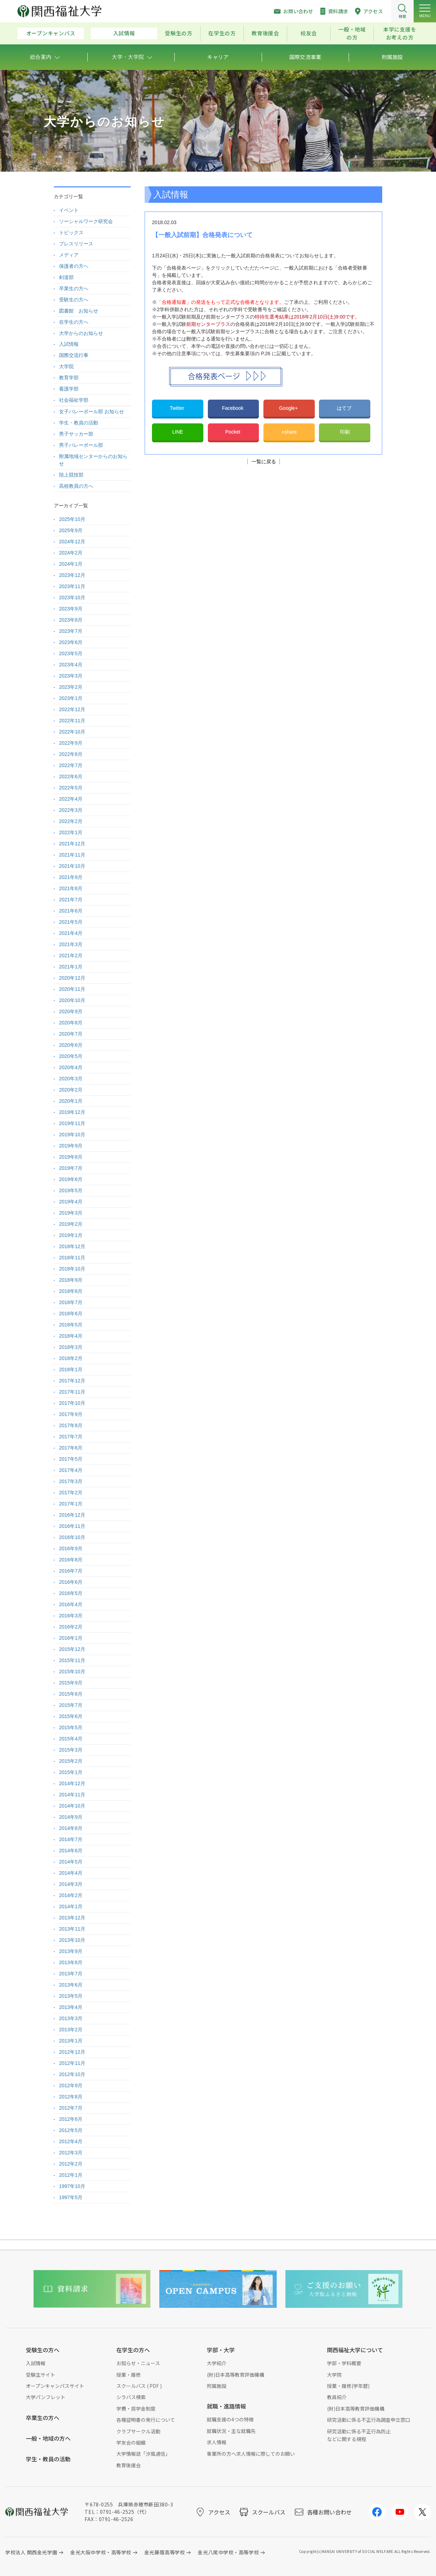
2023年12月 (72, 575)
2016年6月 (70, 1582)
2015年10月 (72, 1671)
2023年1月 (70, 698)
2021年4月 (70, 933)
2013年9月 (70, 1951)
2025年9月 (70, 530)
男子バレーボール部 (81, 445)
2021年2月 (70, 955)
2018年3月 (70, 1347)
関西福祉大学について (355, 2350)
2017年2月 (70, 1492)
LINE (177, 432)
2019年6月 (70, 1179)
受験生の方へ (73, 299)
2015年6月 (70, 1716)
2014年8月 (70, 1828)
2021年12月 (72, 843)
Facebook (233, 408)
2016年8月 (70, 1559)
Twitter (178, 408)
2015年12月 (72, 1649)
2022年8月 (70, 754)
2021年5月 (70, 922)
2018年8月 (70, 1291)
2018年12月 (72, 1246)
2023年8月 (70, 620)
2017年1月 (70, 1504)
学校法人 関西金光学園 (31, 2552)
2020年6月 (70, 1045)
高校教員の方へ (76, 486)
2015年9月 (70, 1683)
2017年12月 (72, 1380)
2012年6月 (70, 2119)
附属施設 (216, 2385)
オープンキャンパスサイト (55, 2385)
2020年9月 (70, 1011)
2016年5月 (70, 1593)
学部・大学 (221, 2350)
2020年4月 (70, 1067)
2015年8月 (70, 1694)
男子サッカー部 (76, 434)
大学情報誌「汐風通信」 (143, 2453)
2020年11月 (72, 989)
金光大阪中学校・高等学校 (100, 2552)
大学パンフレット (45, 2396)
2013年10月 (72, 1940)
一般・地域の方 (352, 33)
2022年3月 (70, 810)
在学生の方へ (73, 322)
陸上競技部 (71, 475)
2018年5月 (70, 1325)
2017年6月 (70, 1448)
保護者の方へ (73, 266)
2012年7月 (70, 2108)
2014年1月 (70, 1906)
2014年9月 (70, 1817)
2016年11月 (72, 1526)
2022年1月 (70, 832)
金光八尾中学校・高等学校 (228, 2552)
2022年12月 (72, 709)
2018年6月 (70, 1313)
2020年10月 (72, 1000)
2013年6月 (70, 1985)
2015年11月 (72, 1660)
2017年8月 (70, 1425)
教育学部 (69, 377)
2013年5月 (70, 1996)
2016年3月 (70, 1615)
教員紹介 (337, 2396)
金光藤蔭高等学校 (164, 2552)
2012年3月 (70, 2152)
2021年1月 (70, 966)
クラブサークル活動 (138, 2431)
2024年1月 (70, 564)
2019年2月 (70, 1224)
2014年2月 (70, 1895)
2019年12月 (72, 1112)
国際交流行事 (73, 355)
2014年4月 (70, 1873)
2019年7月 (70, 1168)
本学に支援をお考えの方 (399, 33)
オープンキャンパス (50, 33)
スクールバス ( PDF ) (139, 2385)
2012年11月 (72, 2063)
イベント (69, 210)
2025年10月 (72, 519)
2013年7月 (70, 1973)
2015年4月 (70, 1738)
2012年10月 (72, 2074)
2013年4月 (70, 2007)
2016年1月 (70, 1638)
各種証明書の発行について (145, 2419)
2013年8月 (70, 1962)
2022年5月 (70, 787)
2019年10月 (72, 1134)
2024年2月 (70, 553)
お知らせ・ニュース (138, 2363)
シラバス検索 (131, 2396)
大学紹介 (216, 2363)
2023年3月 (70, 676)
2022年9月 (70, 743)
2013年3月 (70, 2018)
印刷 (345, 432)
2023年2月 (70, 687)
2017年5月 (70, 1459)
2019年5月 (70, 1190)
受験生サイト (40, 2374)
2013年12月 (72, 1917)
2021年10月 (72, 866)
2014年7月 (70, 1839)
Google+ (289, 408)
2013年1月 (70, 2041)
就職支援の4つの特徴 (230, 2419)
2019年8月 (70, 1157)
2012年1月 (70, 2175)
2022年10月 (72, 732)
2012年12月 (72, 2052)
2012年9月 (70, 2085)
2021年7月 (70, 899)
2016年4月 (70, 1604)
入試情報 (124, 33)
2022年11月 (72, 720)
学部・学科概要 (344, 2363)
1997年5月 (70, 2197)
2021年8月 (70, 888)
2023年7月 (70, 631)
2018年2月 (70, 1358)
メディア (69, 255)
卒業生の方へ (73, 288)
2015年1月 (70, 1772)
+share (289, 432)
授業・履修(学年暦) (348, 2385)
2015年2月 (70, 1761)
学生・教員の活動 (78, 422)
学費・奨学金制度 (135, 2408)
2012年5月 (70, 2130)
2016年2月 (70, 1627)
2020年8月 (70, 1022)
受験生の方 (178, 33)
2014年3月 (70, 1884)
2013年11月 (72, 1929)
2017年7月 (70, 1436)
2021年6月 (70, 911)
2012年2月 (70, 2164)
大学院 (66, 366)
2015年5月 (70, 1727)
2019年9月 (70, 1146)
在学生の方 (222, 33)
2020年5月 (70, 1056)
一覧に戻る (264, 461)
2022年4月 (70, 799)
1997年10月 (72, 2186)
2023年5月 (70, 653)
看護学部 (69, 389)
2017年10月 (72, 1403)
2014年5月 (70, 1862)
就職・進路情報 (226, 2406)
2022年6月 (70, 776)
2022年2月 (70, 821)
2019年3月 (70, 1213)
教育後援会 (265, 33)
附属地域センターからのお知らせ (93, 459)
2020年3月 (70, 1078)
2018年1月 (70, 1369)
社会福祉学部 (73, 400)
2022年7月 (70, 765)
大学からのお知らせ (81, 333)
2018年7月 (70, 1302)
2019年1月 (70, 1235)
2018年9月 (70, 1280)
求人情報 (216, 2442)
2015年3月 (70, 1750)
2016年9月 (70, 1548)
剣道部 (66, 277)
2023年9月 (70, 608)
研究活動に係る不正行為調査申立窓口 (368, 2419)
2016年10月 (72, 1537)
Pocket (233, 432)
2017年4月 (70, 1470)
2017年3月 (70, 1481)
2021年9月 (70, 877)
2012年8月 (70, 2096)
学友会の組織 (131, 2442)
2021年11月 (72, 855)
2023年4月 (70, 664)
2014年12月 (72, 1783)
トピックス (71, 232)
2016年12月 (72, 1515)
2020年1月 (70, 1101)
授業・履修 (128, 2374)
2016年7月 (70, 1571)
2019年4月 (70, 1201)
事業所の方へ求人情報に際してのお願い (251, 2453)
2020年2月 (70, 1090)
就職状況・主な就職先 (231, 2430)
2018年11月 (72, 1257)
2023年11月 (72, 586)
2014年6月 (70, 1850)
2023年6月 (70, 642)
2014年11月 (72, 1794)
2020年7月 (70, 1034)
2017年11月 (72, 1392)
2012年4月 (70, 2141)
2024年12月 (72, 541)
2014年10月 (72, 1806)
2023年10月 (72, 597)
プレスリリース (76, 243)
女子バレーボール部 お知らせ (91, 411)
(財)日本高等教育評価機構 (235, 2374)
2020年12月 (72, 978)
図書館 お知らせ (78, 311)
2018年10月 (72, 1269)
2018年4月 (70, 1336)
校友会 (308, 33)
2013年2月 (70, 2029)
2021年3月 (70, 944)
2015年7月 (70, 1705)
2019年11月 (72, 1123)
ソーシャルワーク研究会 (86, 221)
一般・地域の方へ (48, 2438)
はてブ (345, 408)
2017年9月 (70, 1414)
